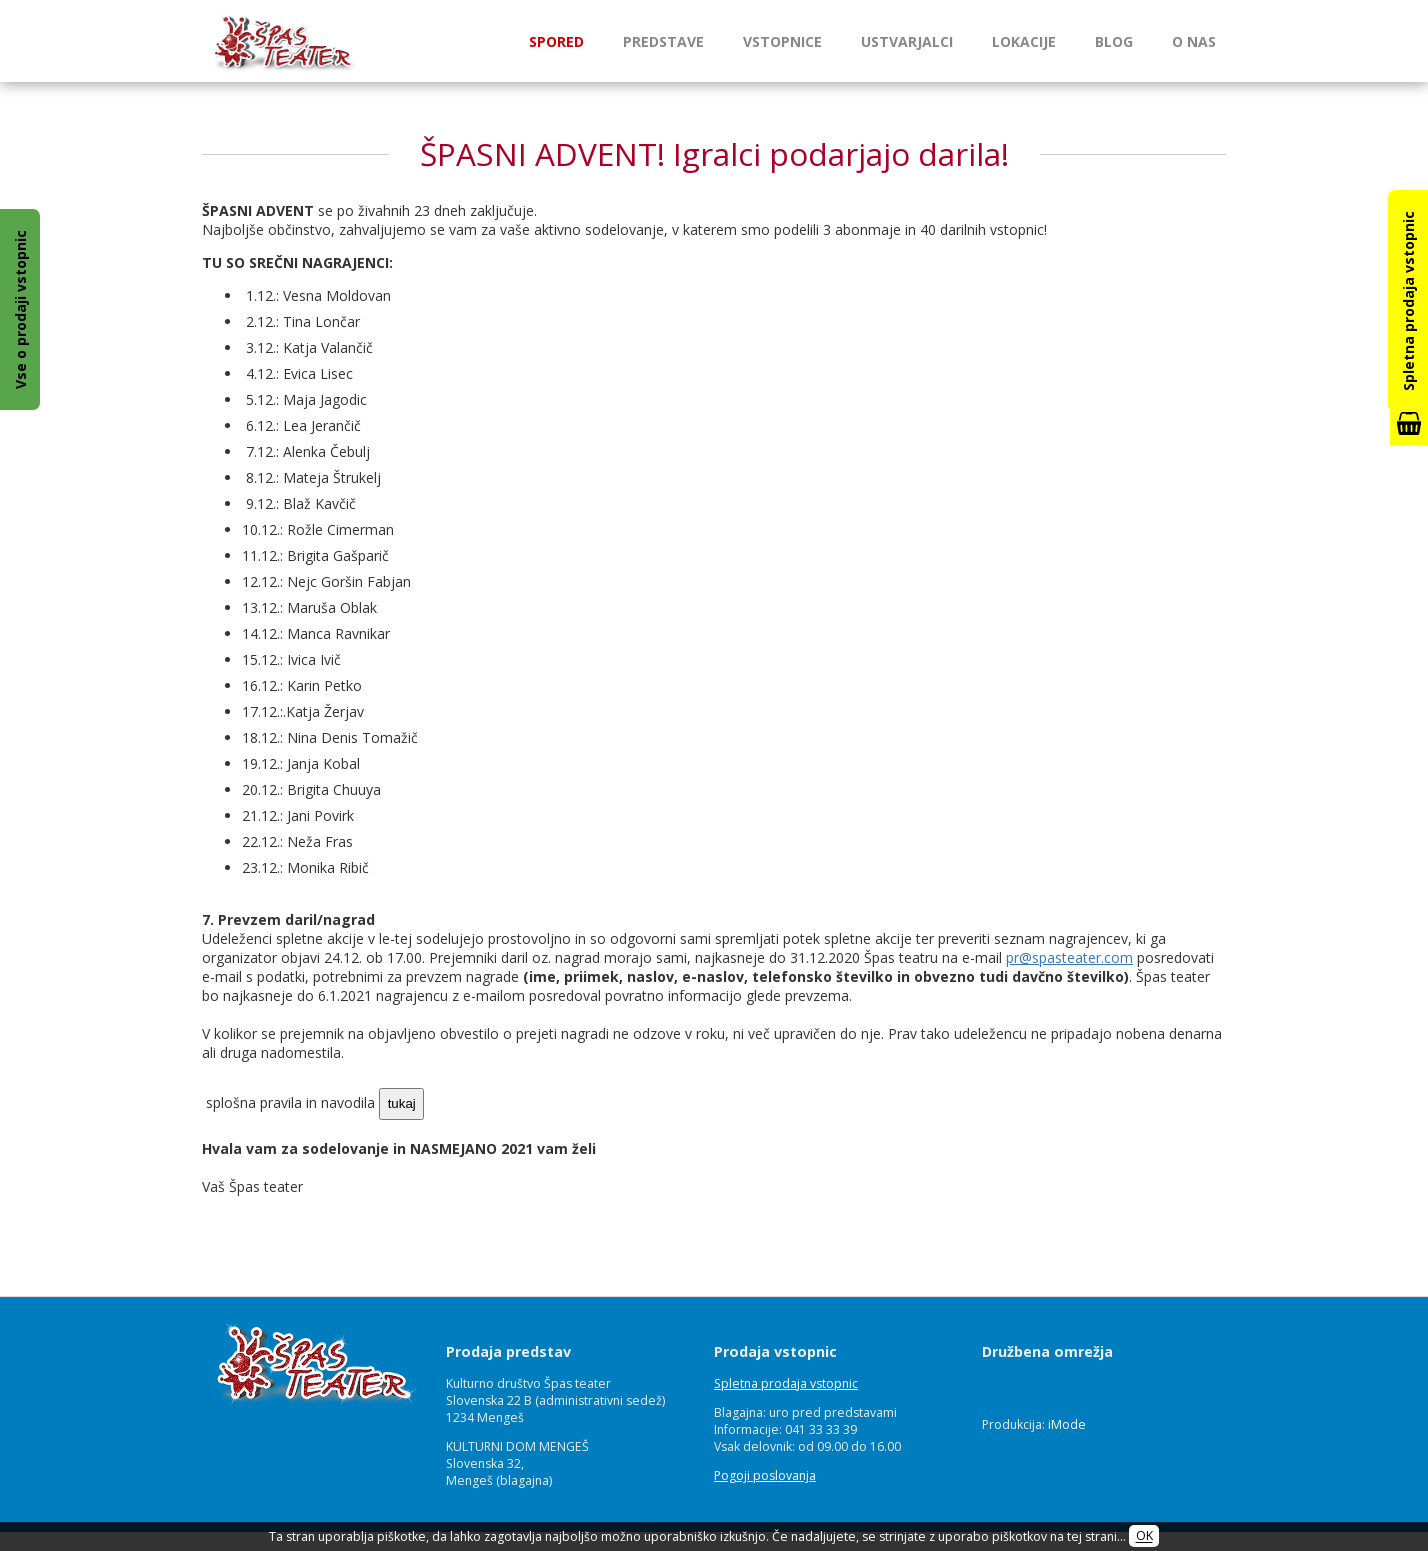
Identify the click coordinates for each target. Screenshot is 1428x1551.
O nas (1194, 41)
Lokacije (1024, 41)
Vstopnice (782, 41)
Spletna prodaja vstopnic (786, 1383)
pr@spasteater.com (1069, 957)
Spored (556, 41)
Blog (1114, 41)
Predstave (663, 41)
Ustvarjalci (907, 41)
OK (1144, 1536)
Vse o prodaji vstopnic (20, 309)
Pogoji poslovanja (765, 1475)
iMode (1067, 1424)
